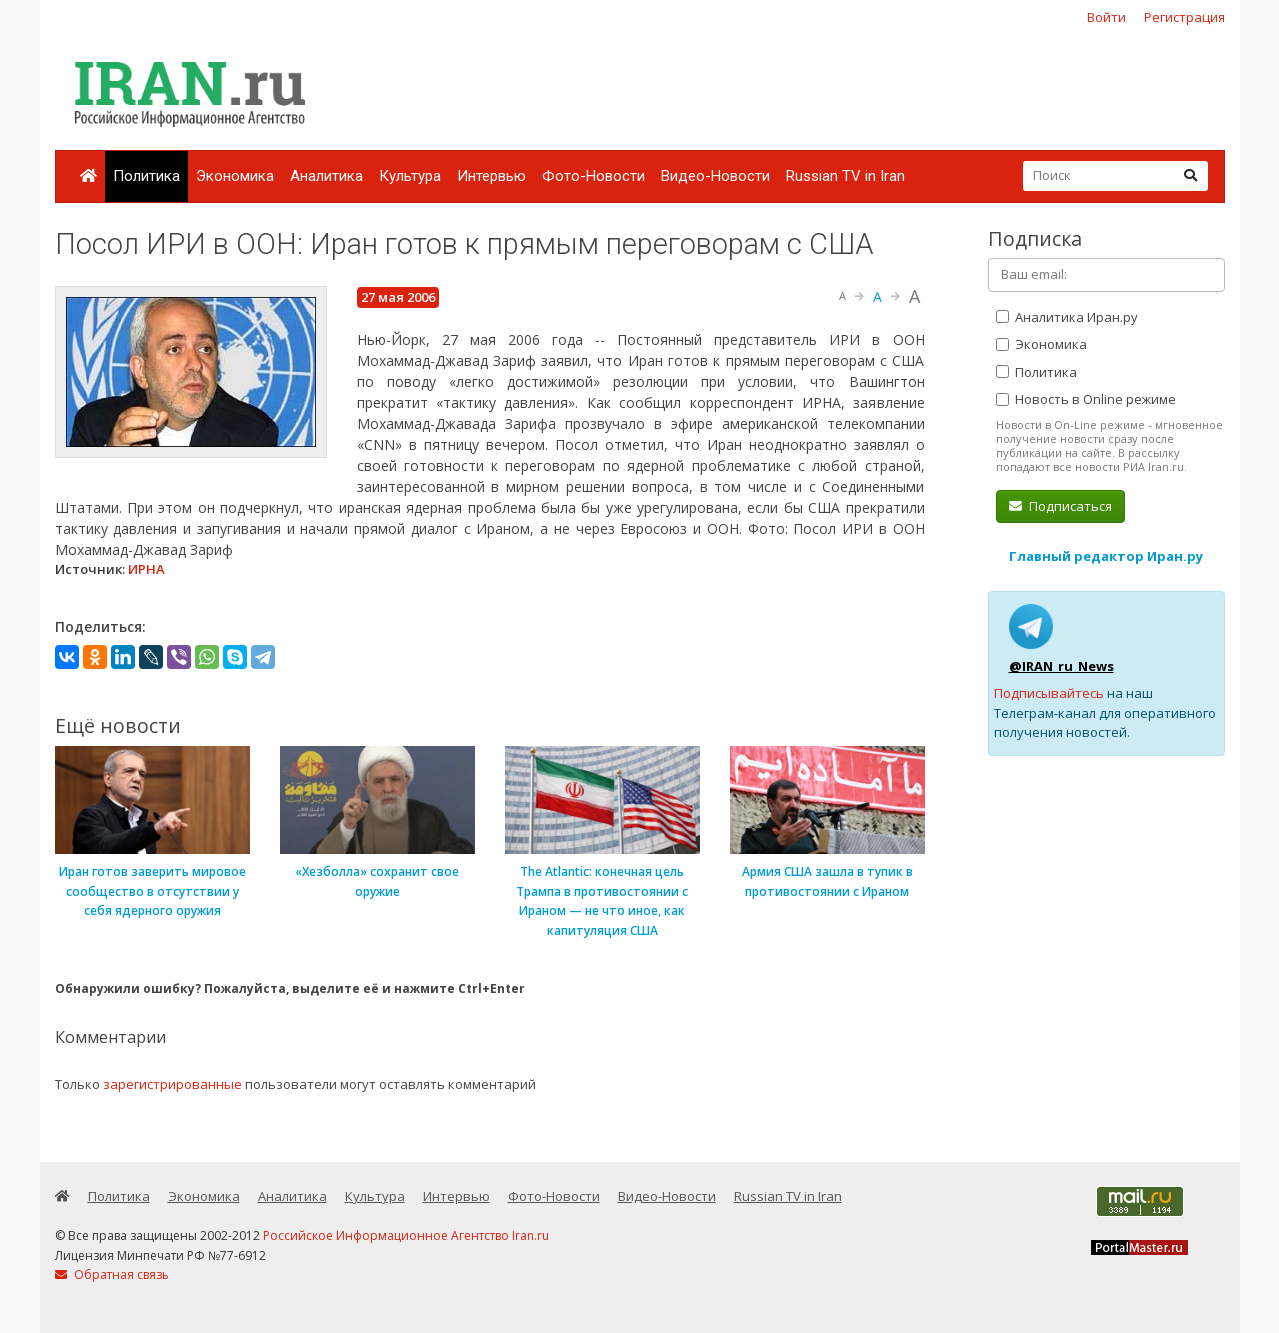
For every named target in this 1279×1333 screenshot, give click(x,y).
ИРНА (146, 569)
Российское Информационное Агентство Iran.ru (406, 1235)
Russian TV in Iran (845, 176)
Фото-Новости (593, 176)
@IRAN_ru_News (1061, 666)
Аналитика (326, 176)
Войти (1106, 17)
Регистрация (1184, 17)
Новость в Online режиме (1086, 399)
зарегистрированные (172, 1084)
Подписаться (1060, 506)
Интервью (491, 176)
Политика (146, 176)
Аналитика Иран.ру (1067, 317)
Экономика (235, 176)
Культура (410, 176)
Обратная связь (112, 1274)
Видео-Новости (715, 176)
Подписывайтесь (1049, 693)
